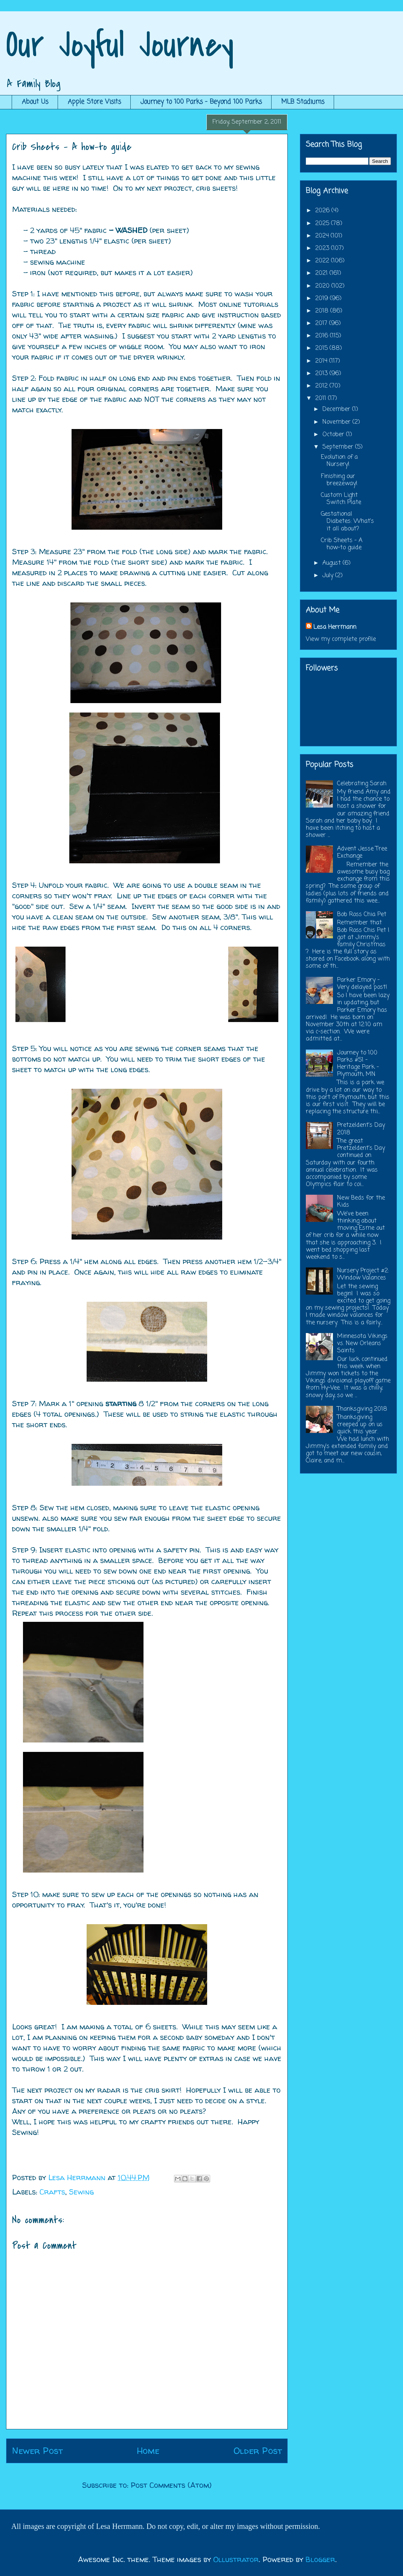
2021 (322, 273)
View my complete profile (341, 639)
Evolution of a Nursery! (339, 461)
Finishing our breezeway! (339, 480)
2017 (322, 323)
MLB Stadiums (302, 102)
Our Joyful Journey (120, 45)
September (338, 447)
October (334, 434)
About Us (35, 102)
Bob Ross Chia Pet (361, 914)
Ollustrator (236, 2559)
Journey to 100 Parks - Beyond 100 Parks (201, 102)
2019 (322, 298)
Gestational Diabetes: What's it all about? (347, 521)
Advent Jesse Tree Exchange (362, 852)
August (332, 563)
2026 (323, 210)
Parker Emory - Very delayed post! (362, 984)
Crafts (52, 2192)
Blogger (320, 2559)
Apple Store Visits (94, 102)
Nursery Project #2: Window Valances (363, 1274)
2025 (323, 223)
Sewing (81, 2192)
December (337, 409)
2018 (322, 311)
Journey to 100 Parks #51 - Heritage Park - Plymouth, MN (358, 1063)
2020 (323, 286)
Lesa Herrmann (334, 627)
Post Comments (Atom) (171, 2485)
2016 (322, 335)
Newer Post (37, 2450)
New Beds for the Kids (361, 1202)
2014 (322, 361)
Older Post (258, 2450)
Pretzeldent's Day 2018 (361, 1129)
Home (148, 2450)
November (337, 422)
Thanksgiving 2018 (362, 1409)
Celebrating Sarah (361, 783)
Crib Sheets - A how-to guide (341, 544)
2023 (323, 248)
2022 (323, 260)
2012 (322, 386)
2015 (322, 348)
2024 (323, 236)
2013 (322, 373)
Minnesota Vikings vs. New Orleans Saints (362, 1343)
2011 (321, 398)
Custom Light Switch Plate (341, 499)
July (328, 575)
